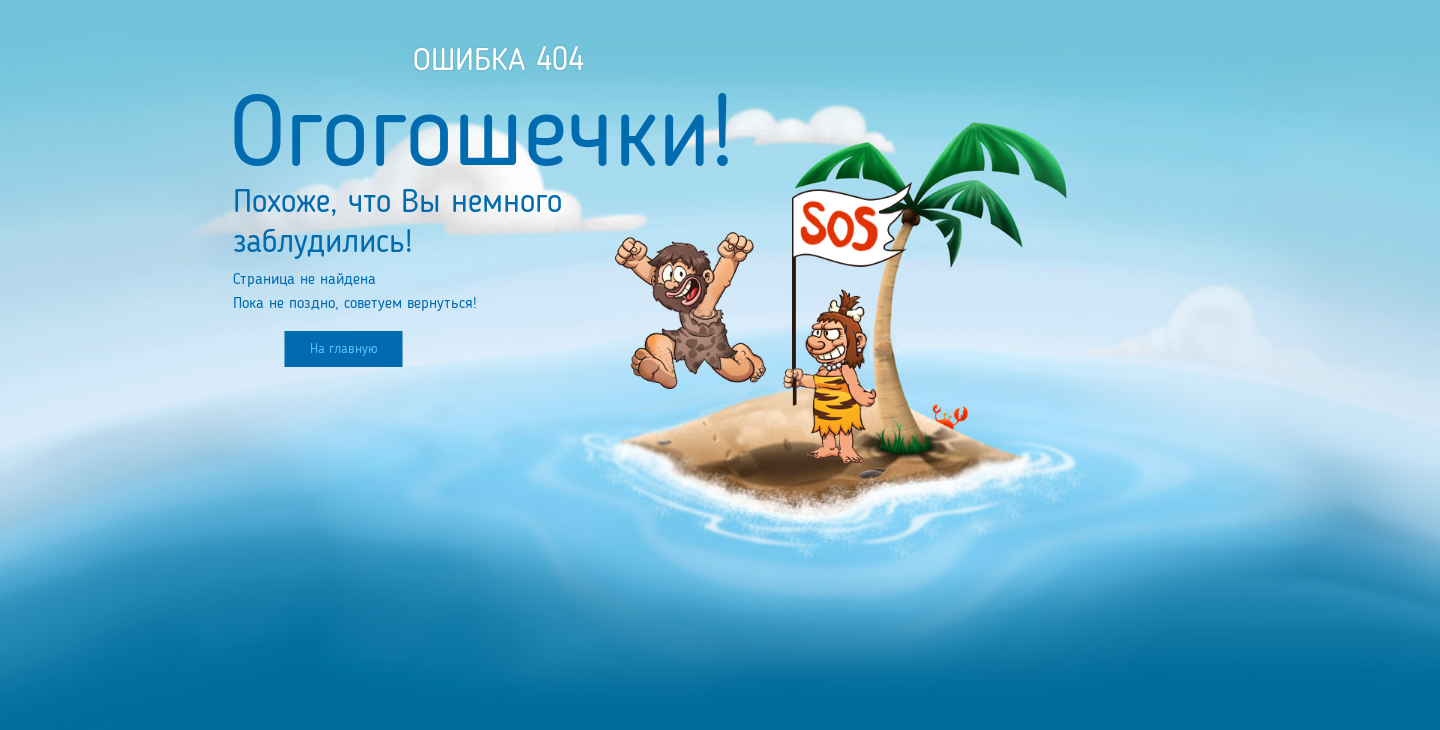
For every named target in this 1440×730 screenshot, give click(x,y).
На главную (344, 349)
